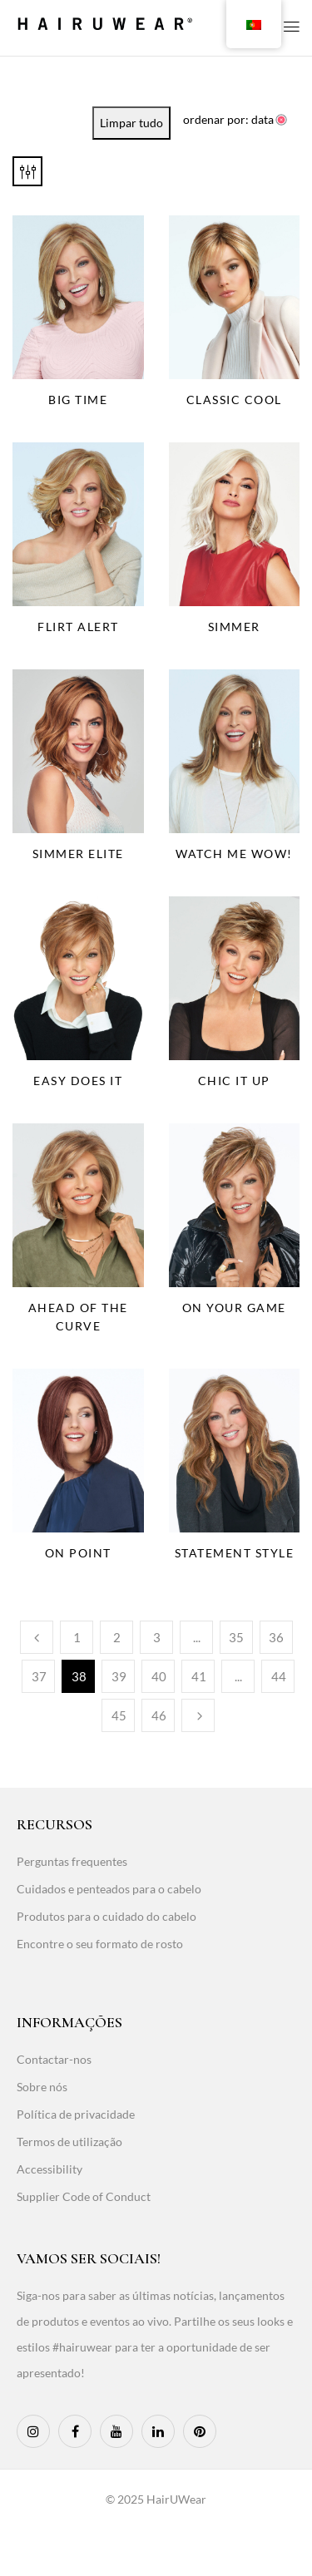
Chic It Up (234, 1080)
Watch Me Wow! (234, 853)
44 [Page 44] (278, 1676)
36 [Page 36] (276, 1637)
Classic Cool (234, 399)
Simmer (234, 626)
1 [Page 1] (77, 1637)
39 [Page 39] (118, 1676)
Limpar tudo (131, 123)
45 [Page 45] (118, 1715)
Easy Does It (77, 1080)
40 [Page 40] (158, 1676)
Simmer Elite (78, 853)
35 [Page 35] (236, 1637)
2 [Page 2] (117, 1637)
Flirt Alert (78, 626)
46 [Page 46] (158, 1715)
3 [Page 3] (157, 1637)
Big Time (77, 399)
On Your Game (234, 1307)
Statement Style (235, 1553)
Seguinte (198, 1715)
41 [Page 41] (198, 1676)
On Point (78, 1553)
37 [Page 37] (39, 1676)
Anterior (36, 1637)
